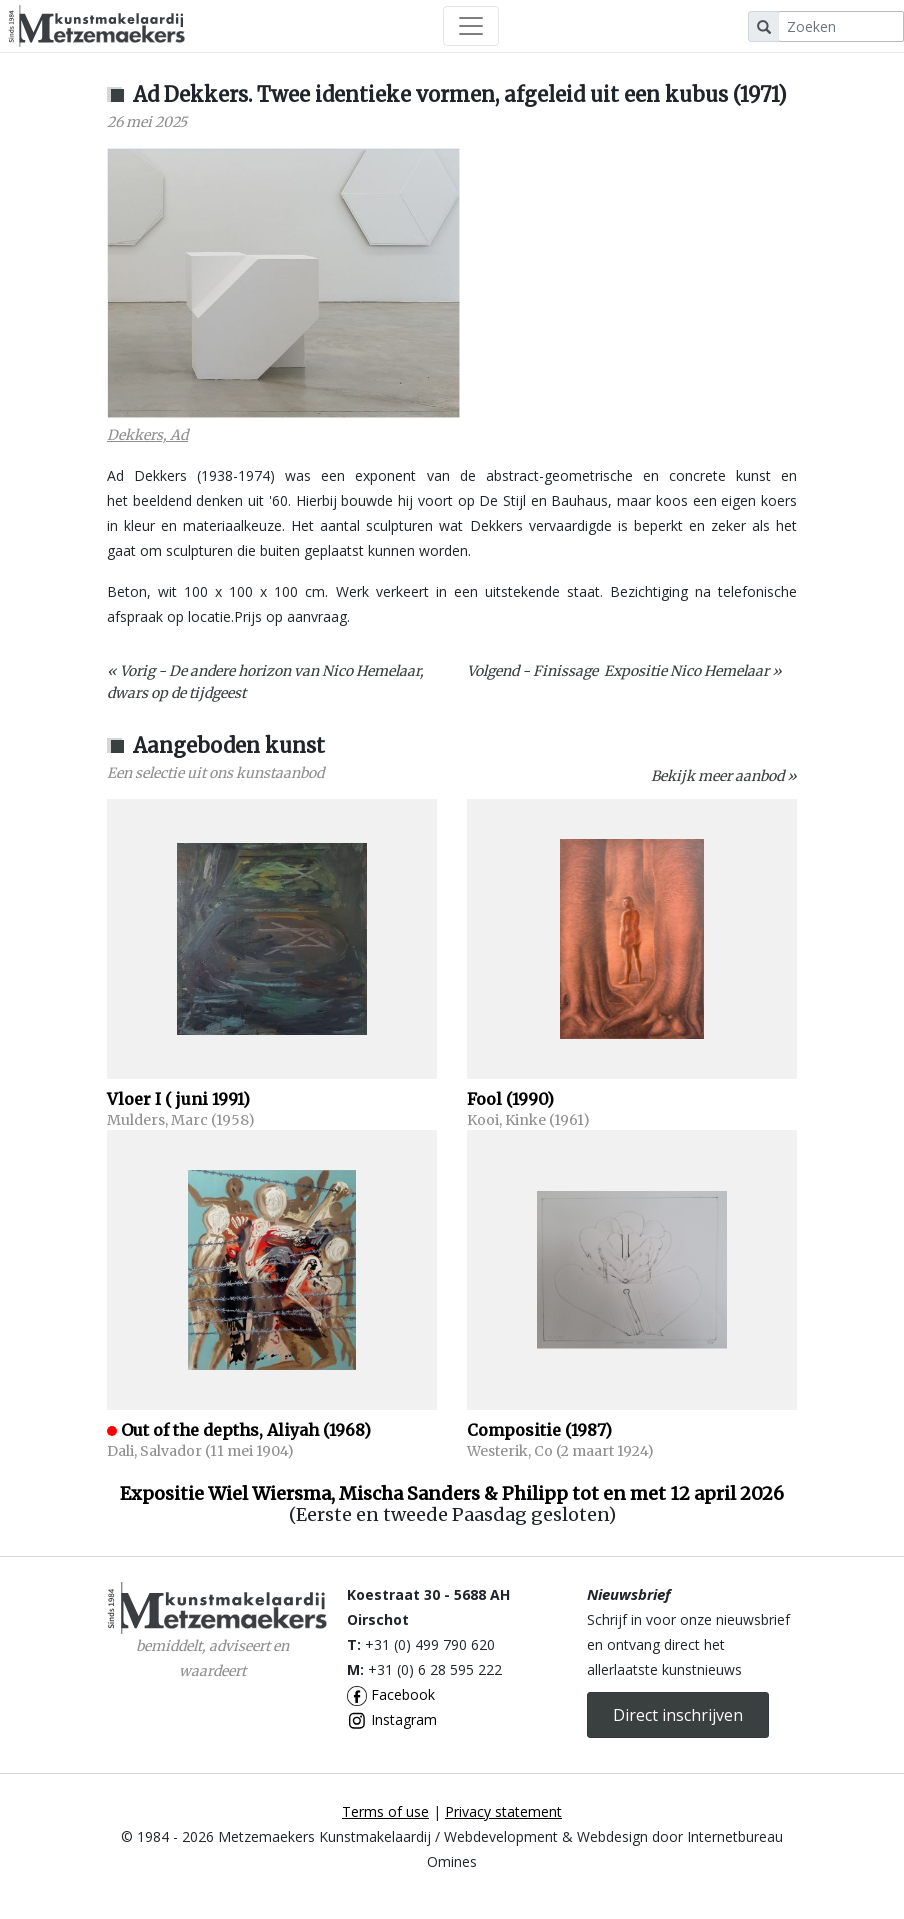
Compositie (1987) (539, 1430)
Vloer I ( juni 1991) (178, 1099)
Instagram (392, 1719)
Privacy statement (503, 1811)
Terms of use (385, 1811)
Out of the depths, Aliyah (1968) (246, 1430)
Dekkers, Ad (147, 435)
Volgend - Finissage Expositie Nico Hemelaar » (624, 671)
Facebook (391, 1694)
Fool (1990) (510, 1099)
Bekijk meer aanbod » (724, 776)
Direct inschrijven (678, 1715)
